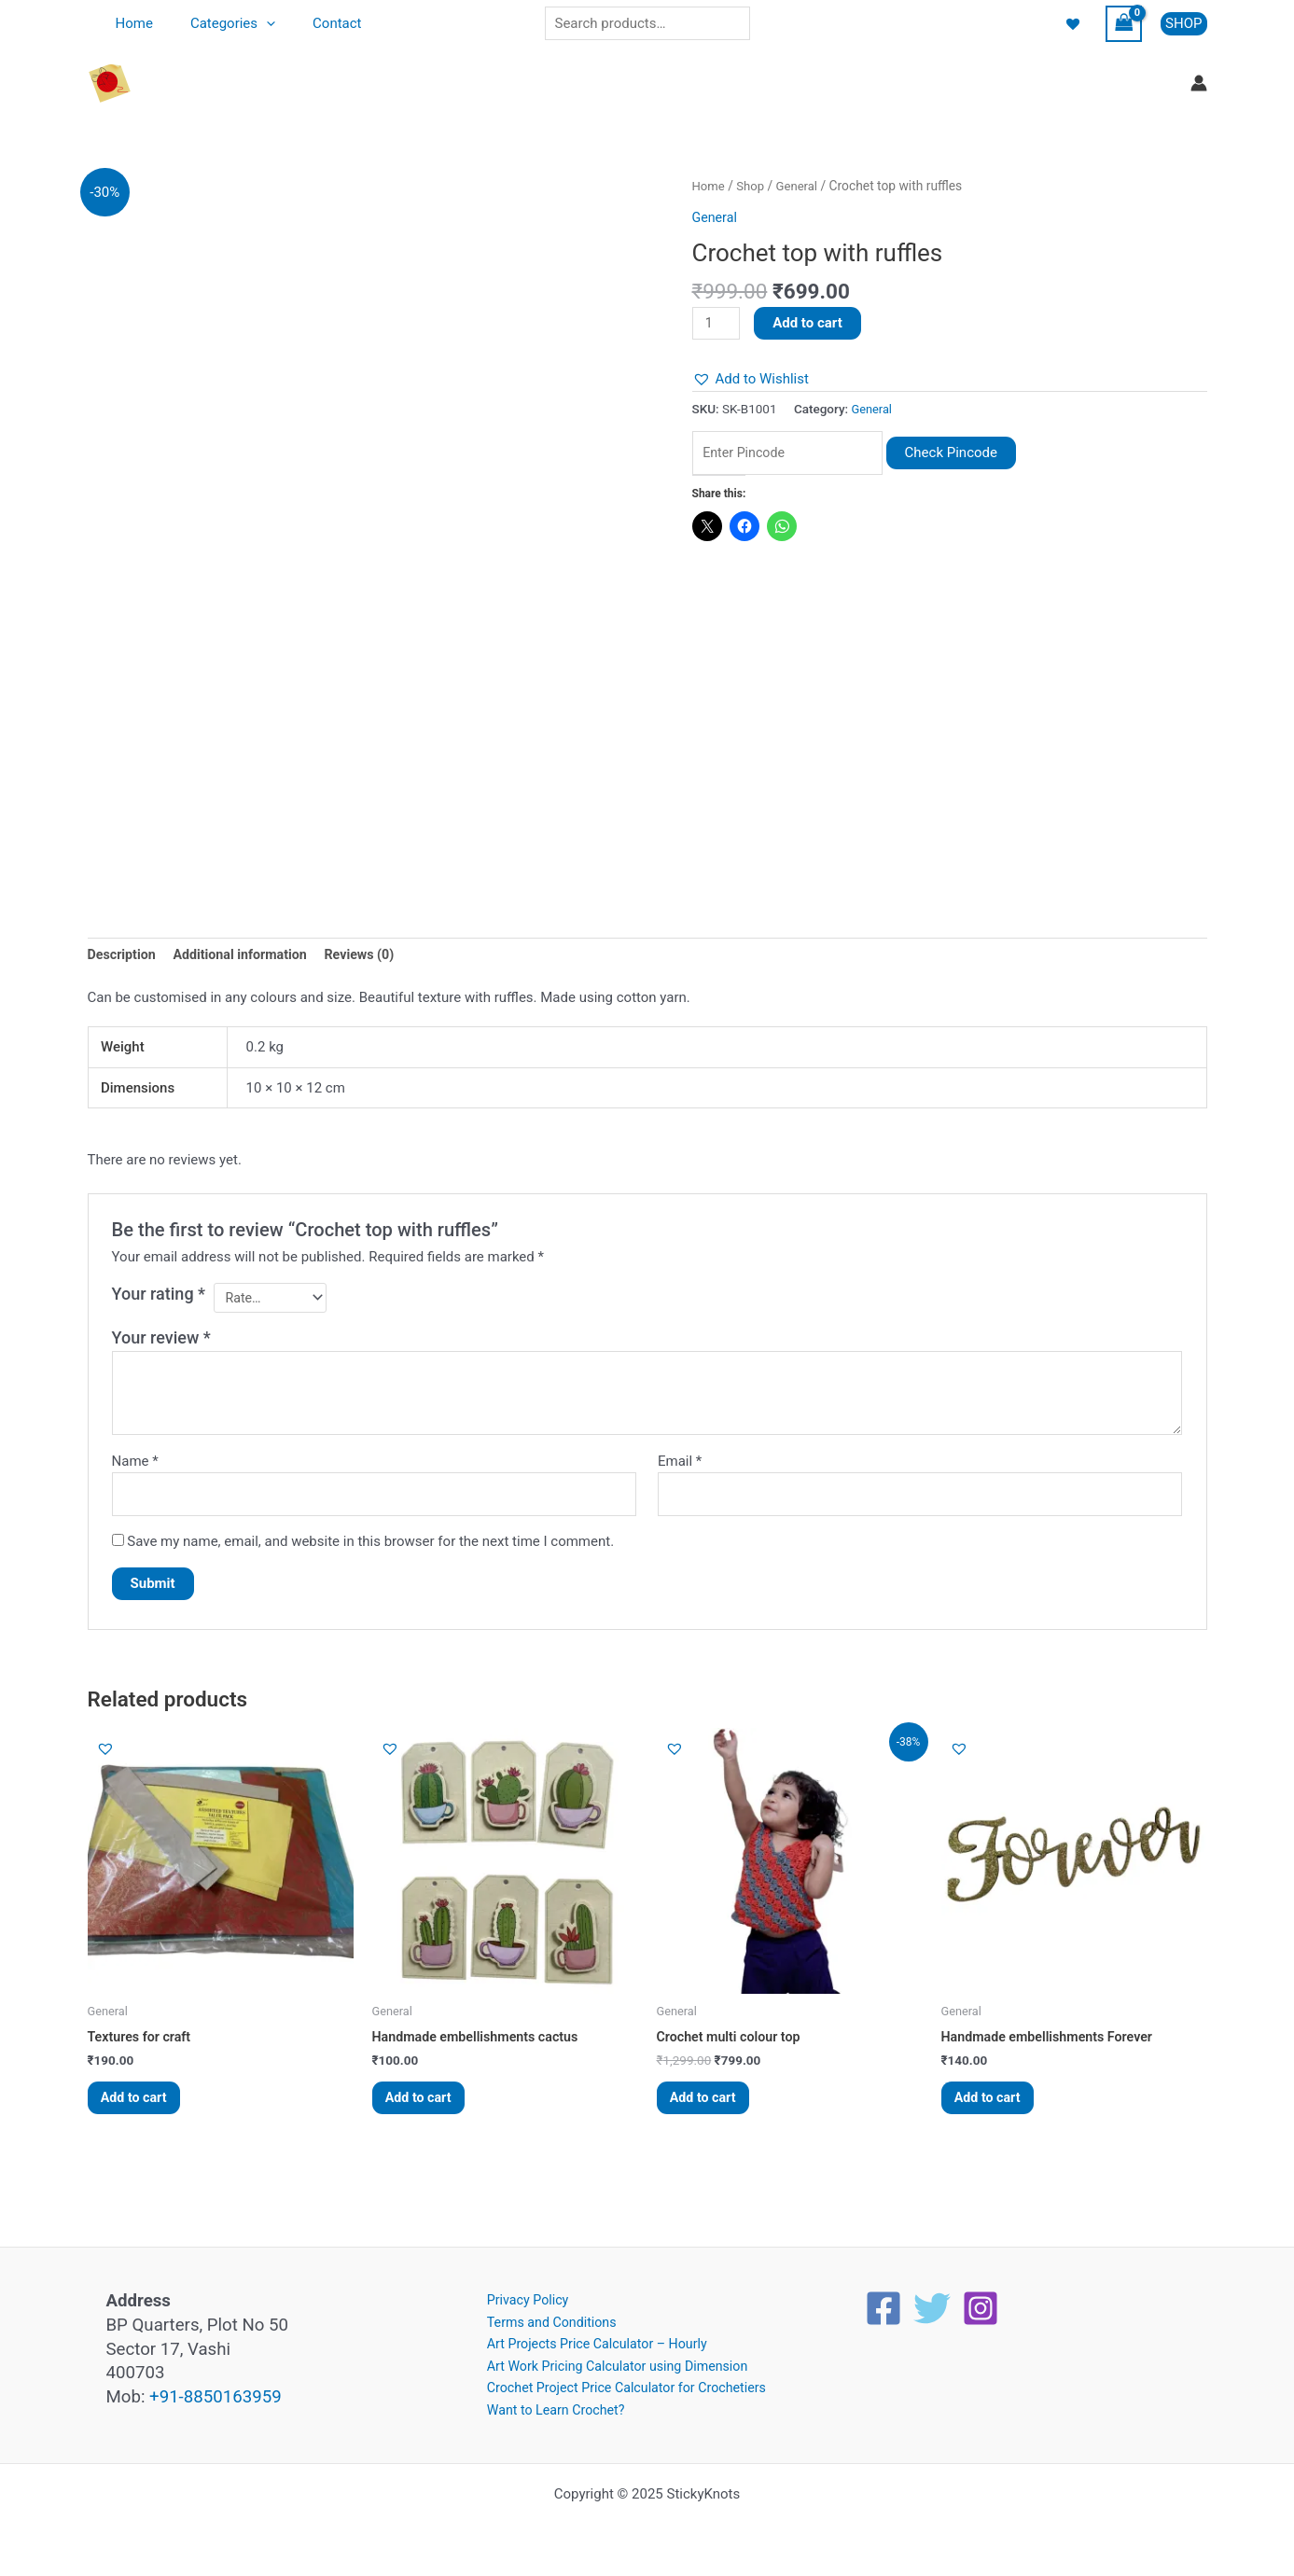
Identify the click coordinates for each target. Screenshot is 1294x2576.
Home (129, 23)
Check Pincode (969, 454)
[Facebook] (883, 2301)
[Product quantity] (717, 324)
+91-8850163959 (215, 2390)
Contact (313, 23)
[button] (1183, 23)
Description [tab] (124, 955)
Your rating (159, 1295)
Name (135, 1465)
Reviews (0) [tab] (372, 955)
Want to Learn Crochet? (548, 2409)
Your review (161, 1342)
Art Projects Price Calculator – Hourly (592, 2340)
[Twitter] (932, 2301)
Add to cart (810, 322)
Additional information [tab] (246, 955)
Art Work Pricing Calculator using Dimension (613, 2363)
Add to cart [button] (141, 2108)
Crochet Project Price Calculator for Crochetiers (623, 2386)
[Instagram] (980, 2301)
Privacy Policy (519, 2294)
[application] (252, 23)
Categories (218, 23)
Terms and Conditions (544, 2316)
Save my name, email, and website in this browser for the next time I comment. (370, 1548)
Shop (752, 185)
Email (680, 1465)
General (801, 185)
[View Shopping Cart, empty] (1124, 24)
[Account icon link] (1198, 83)
